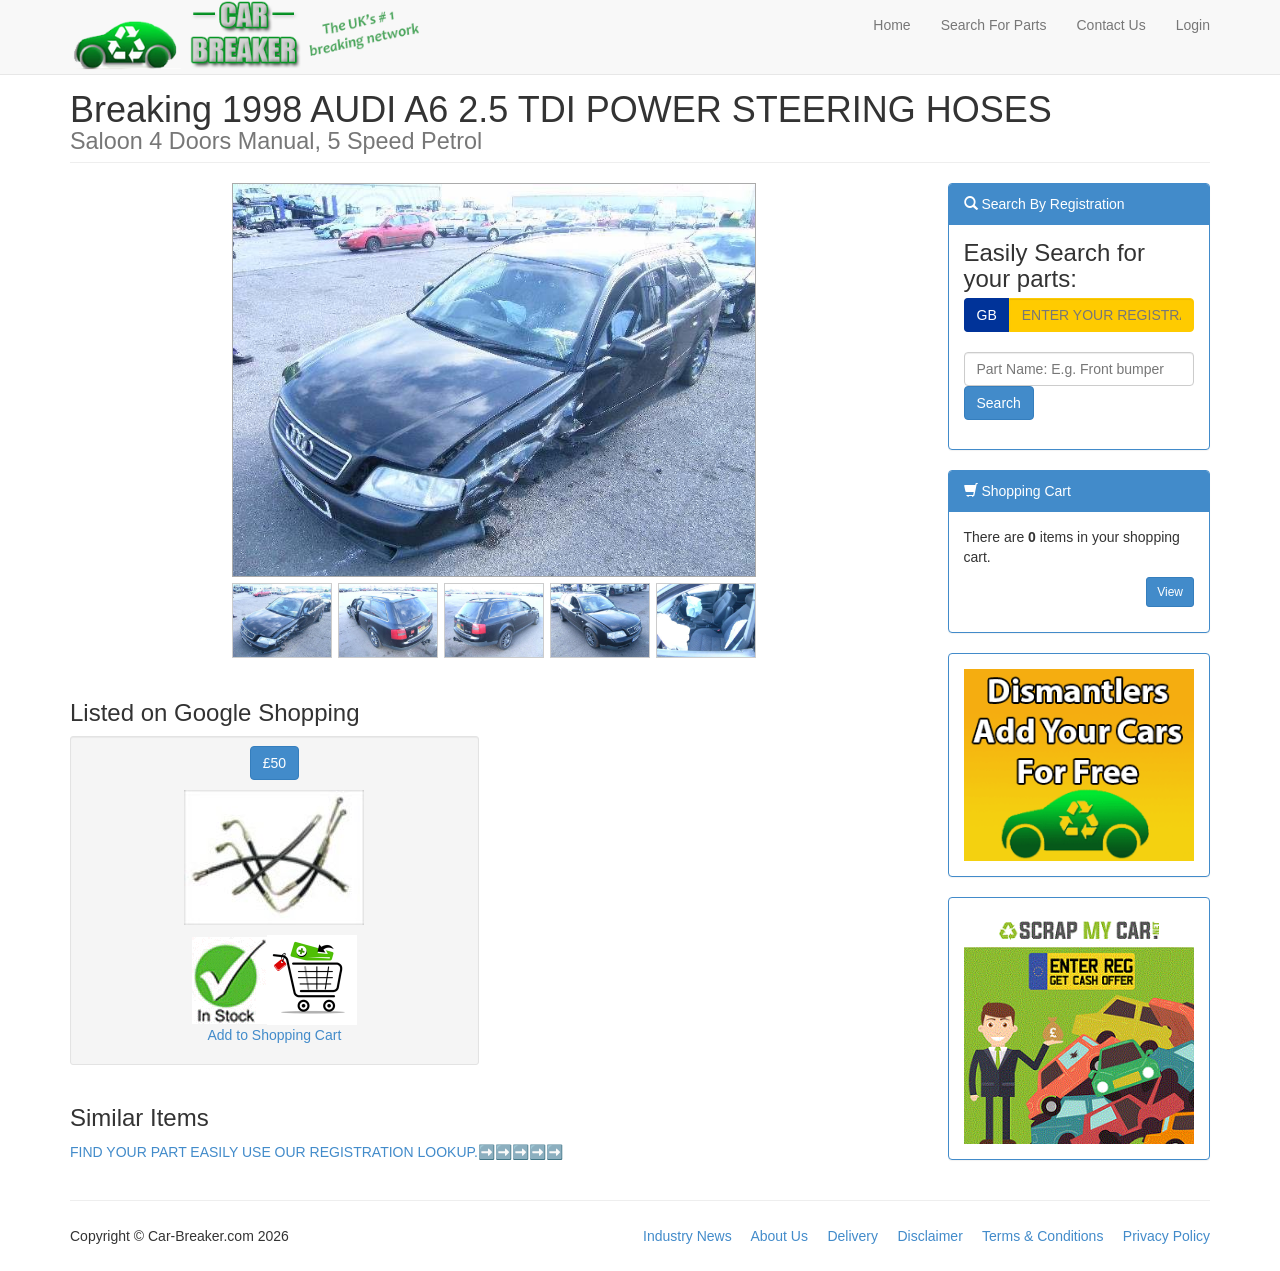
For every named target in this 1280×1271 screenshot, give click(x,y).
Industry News (687, 1236)
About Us (779, 1236)
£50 (274, 763)
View (1170, 592)
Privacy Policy (1166, 1236)
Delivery (852, 1236)
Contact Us (1110, 25)
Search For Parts (994, 25)
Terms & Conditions (1042, 1236)
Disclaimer (929, 1236)
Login (1193, 25)
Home (891, 25)
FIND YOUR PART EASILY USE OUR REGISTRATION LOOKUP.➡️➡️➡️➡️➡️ (316, 1152)
